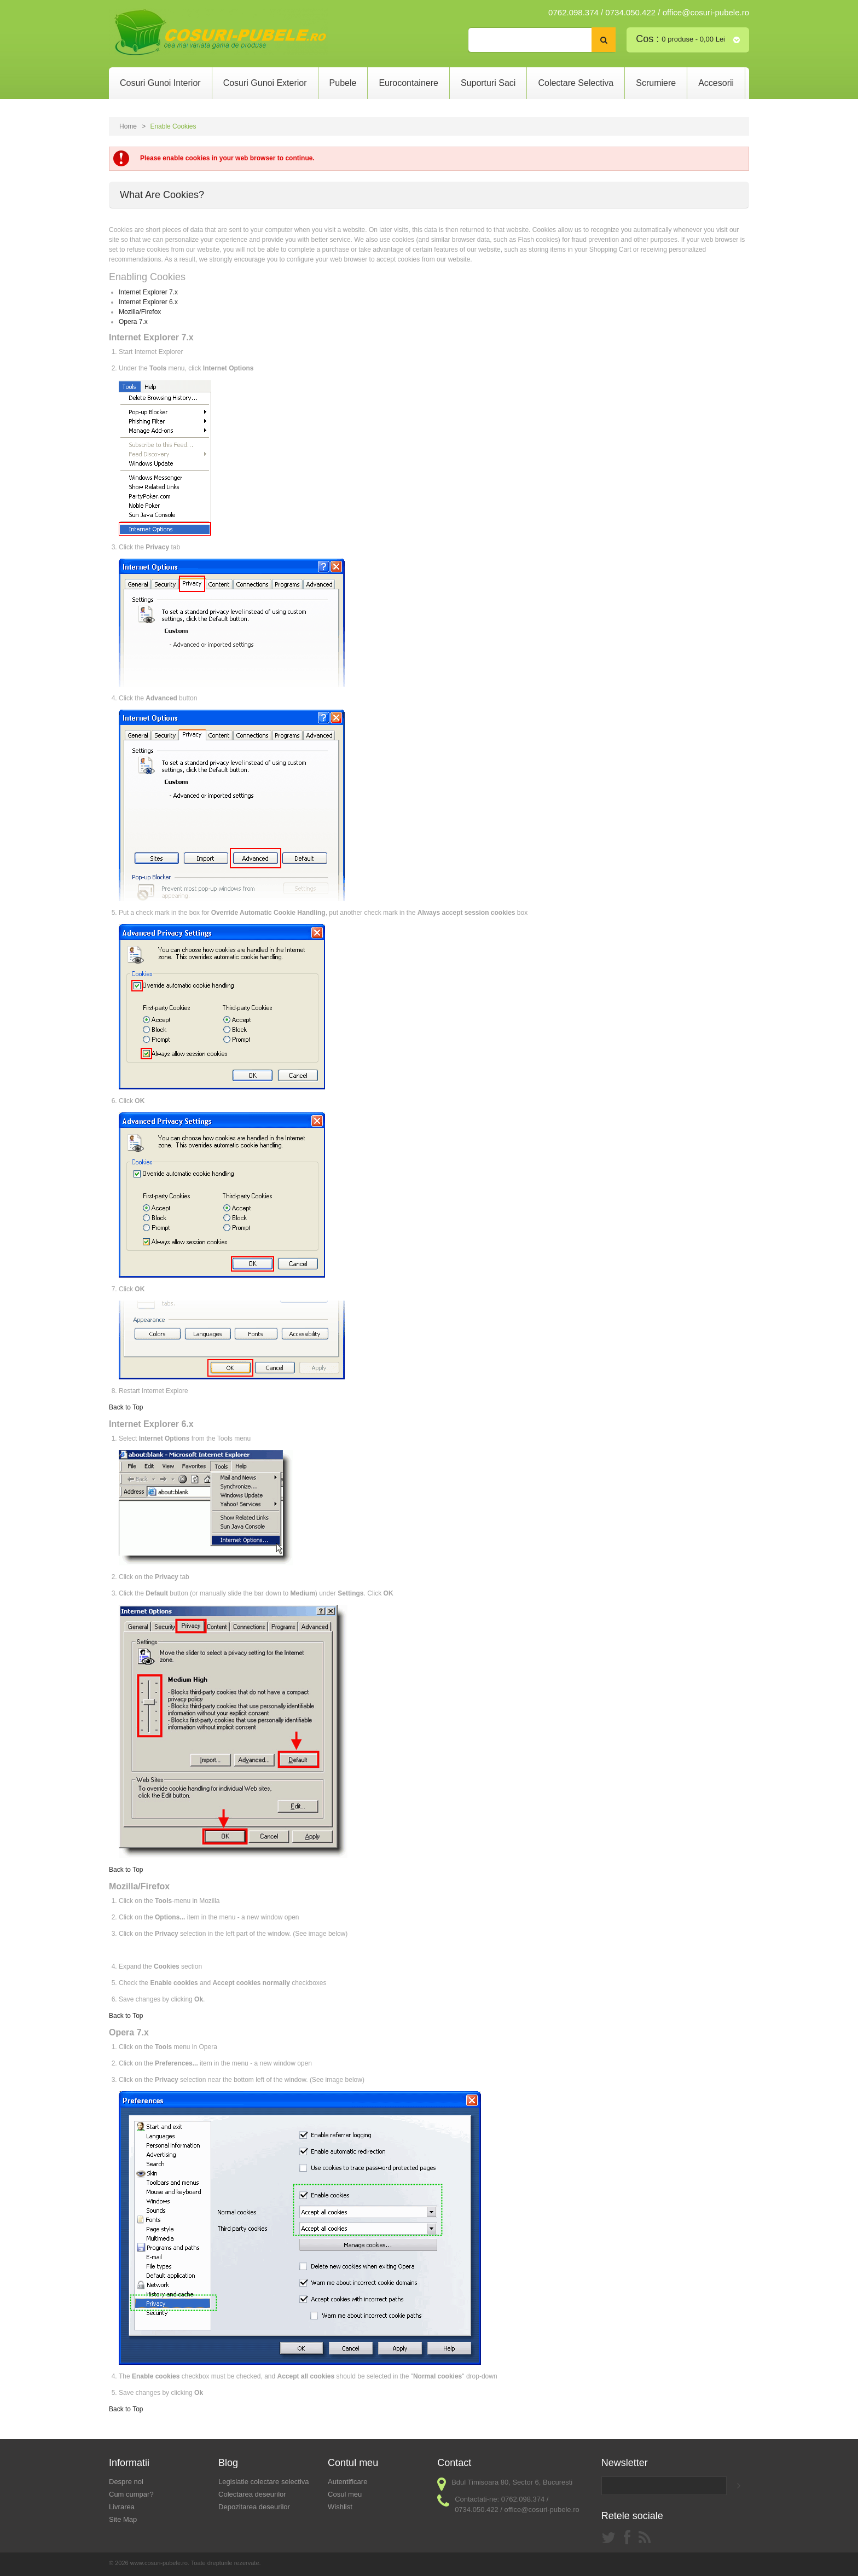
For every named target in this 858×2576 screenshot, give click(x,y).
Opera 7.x (133, 322)
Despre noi (126, 2482)
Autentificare (347, 2482)
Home (128, 126)
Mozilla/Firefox (140, 312)
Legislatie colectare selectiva (263, 2482)
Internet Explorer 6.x (148, 302)
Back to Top (126, 1407)
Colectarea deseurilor (252, 2494)
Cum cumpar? (131, 2494)
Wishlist (340, 2507)
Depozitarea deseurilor (254, 2507)
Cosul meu (345, 2494)
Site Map (123, 2519)
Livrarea (122, 2507)
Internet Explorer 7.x (148, 292)
